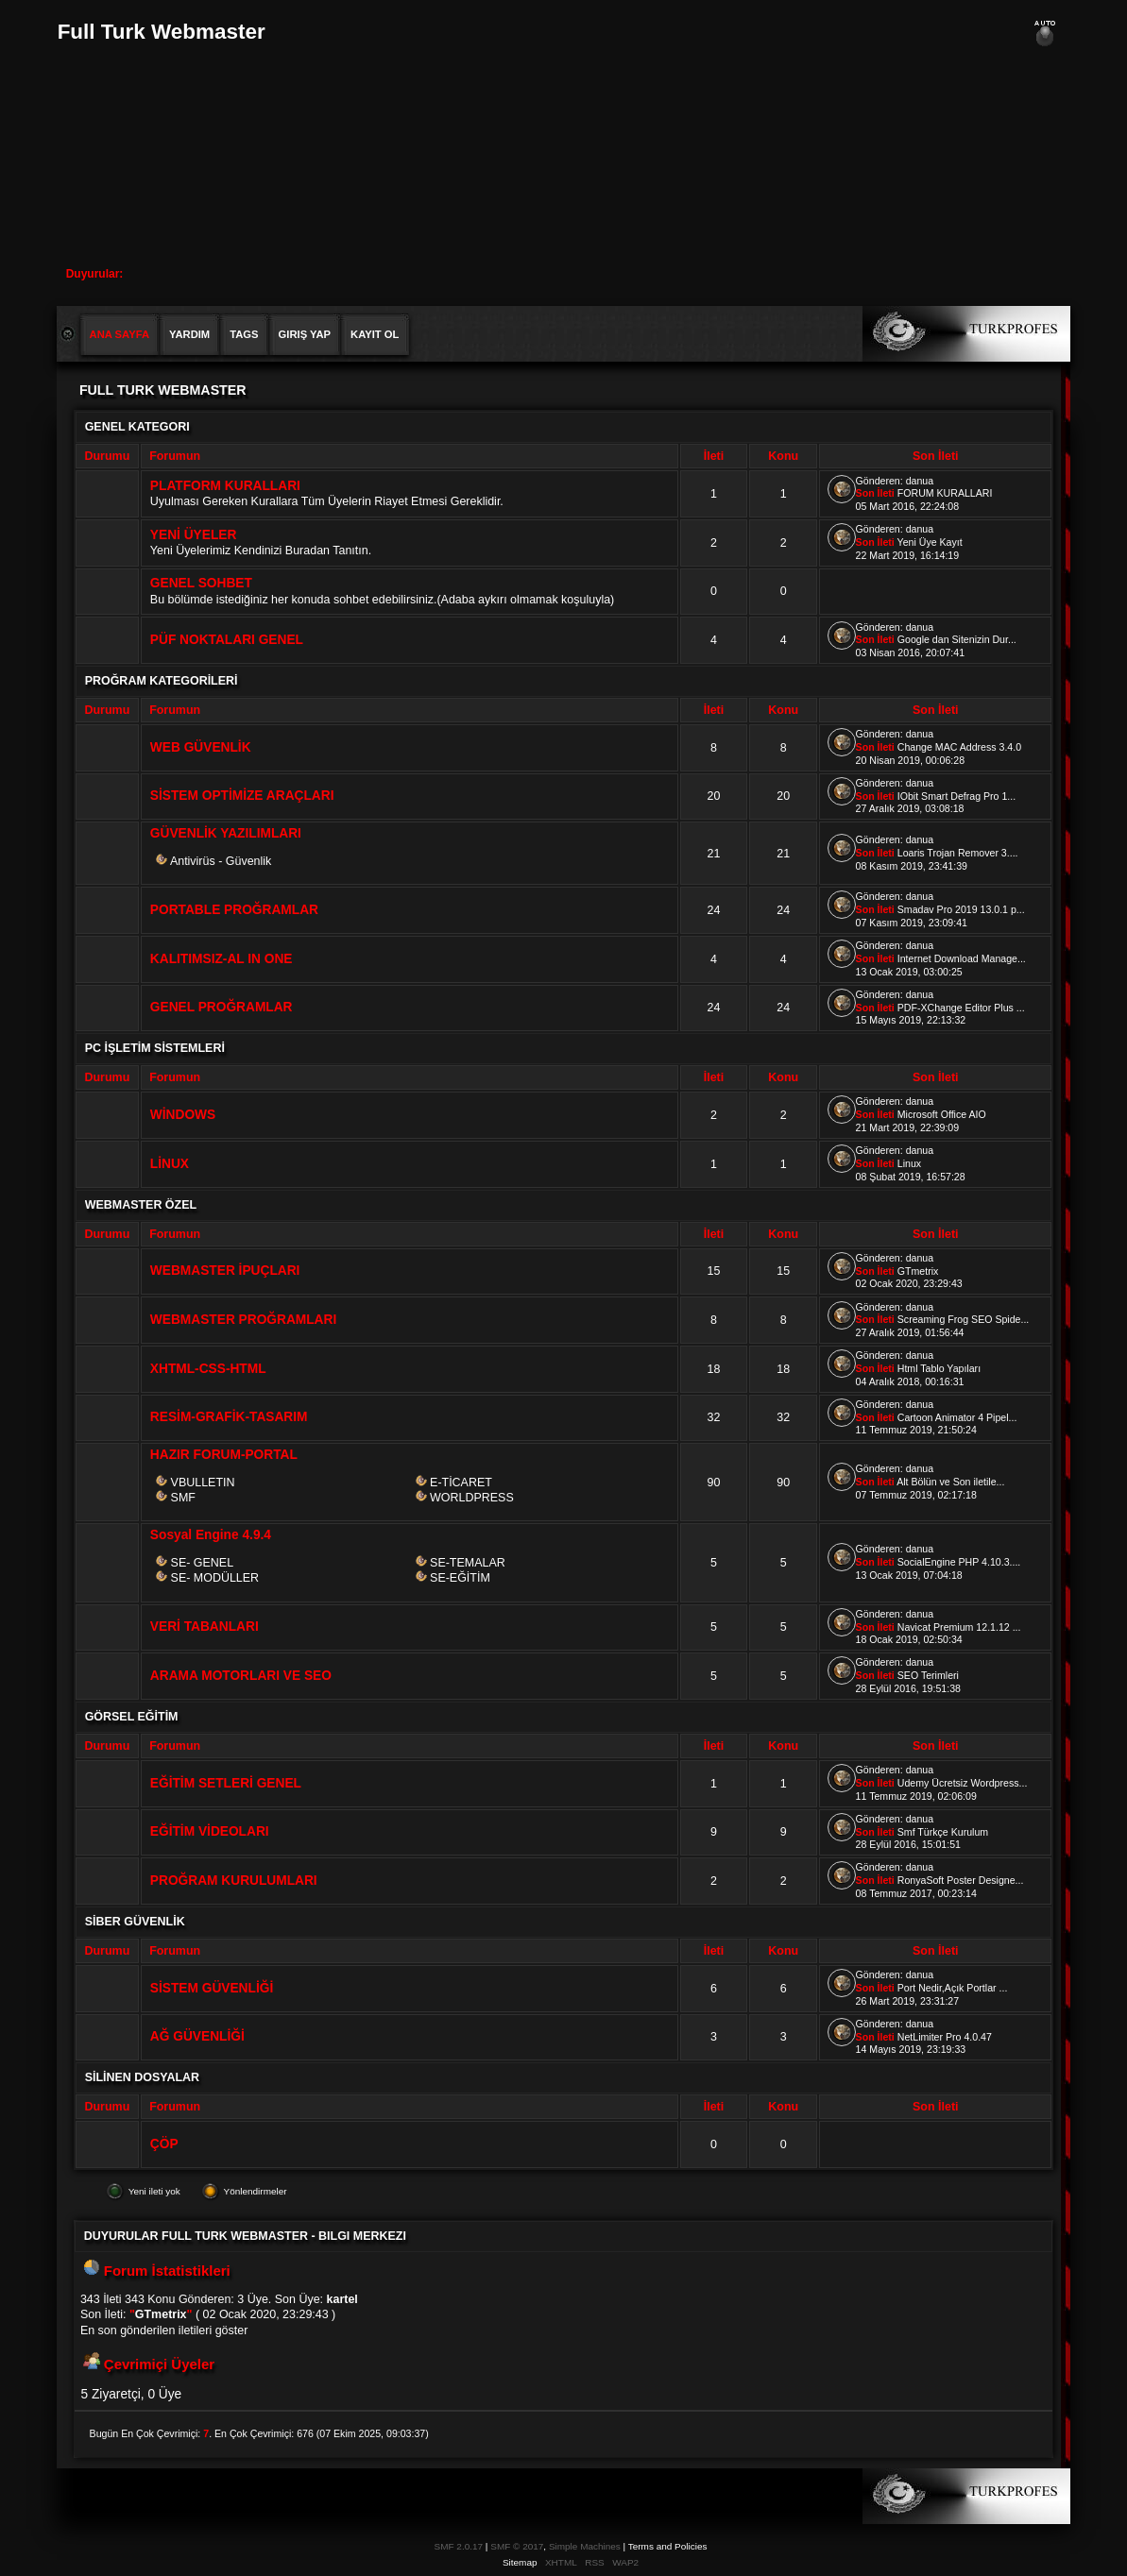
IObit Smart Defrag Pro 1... (956, 796)
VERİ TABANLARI (204, 1626)
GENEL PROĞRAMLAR (221, 1007)
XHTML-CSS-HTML (208, 1369)
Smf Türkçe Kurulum (942, 1832)
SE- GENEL (202, 1562)
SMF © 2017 (516, 2546)
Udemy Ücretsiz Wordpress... (962, 1782)
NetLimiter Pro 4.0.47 (944, 2036)
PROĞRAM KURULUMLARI (233, 1880)
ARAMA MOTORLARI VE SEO (241, 1676)
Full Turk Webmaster (161, 31)
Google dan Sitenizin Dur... (956, 639)
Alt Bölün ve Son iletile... (950, 1481)
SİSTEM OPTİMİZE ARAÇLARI (242, 795)
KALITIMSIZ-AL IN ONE (221, 959)
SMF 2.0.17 (459, 2546)
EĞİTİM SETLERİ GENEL (225, 1783)
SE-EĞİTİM (460, 1578)
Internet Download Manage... (961, 958)
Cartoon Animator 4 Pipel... (957, 1417)
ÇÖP (164, 2144)
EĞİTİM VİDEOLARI (209, 1831)
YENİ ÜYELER (193, 535)
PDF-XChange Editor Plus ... (961, 1007)
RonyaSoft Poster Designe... (960, 1880)
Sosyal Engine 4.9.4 (210, 1535)
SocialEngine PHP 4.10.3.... (959, 1562)
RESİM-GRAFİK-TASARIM (229, 1417)
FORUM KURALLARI (945, 493)
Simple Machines (585, 2546)
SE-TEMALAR (467, 1562)
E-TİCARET (461, 1482)
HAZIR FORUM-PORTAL (224, 1455)
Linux (909, 1163)
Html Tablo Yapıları (939, 1368)
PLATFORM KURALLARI (225, 486)
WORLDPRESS (472, 1497)
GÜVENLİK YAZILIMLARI (225, 833)
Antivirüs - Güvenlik (220, 861)
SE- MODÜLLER (215, 1578)
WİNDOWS (182, 1115)
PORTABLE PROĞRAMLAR (234, 910)
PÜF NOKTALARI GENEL (226, 640)
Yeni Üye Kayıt (930, 542)
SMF (183, 1497)
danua (919, 480)
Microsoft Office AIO (941, 1114)
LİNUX (169, 1164)
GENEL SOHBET (201, 583)
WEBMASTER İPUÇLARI (225, 1270)
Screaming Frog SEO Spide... (963, 1319)
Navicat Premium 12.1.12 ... (959, 1627)
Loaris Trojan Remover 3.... (957, 852)
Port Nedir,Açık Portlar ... (952, 1987)
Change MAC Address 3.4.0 (959, 747)
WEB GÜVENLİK (200, 747)
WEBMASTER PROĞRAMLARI (243, 1320)
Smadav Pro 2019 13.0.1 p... (961, 909)
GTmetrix (918, 1271)
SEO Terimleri (928, 1675)
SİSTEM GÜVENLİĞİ (211, 1988)
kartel (342, 2299)
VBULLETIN (203, 1482)
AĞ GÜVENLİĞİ (197, 2036)
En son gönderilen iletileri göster (164, 2330)
